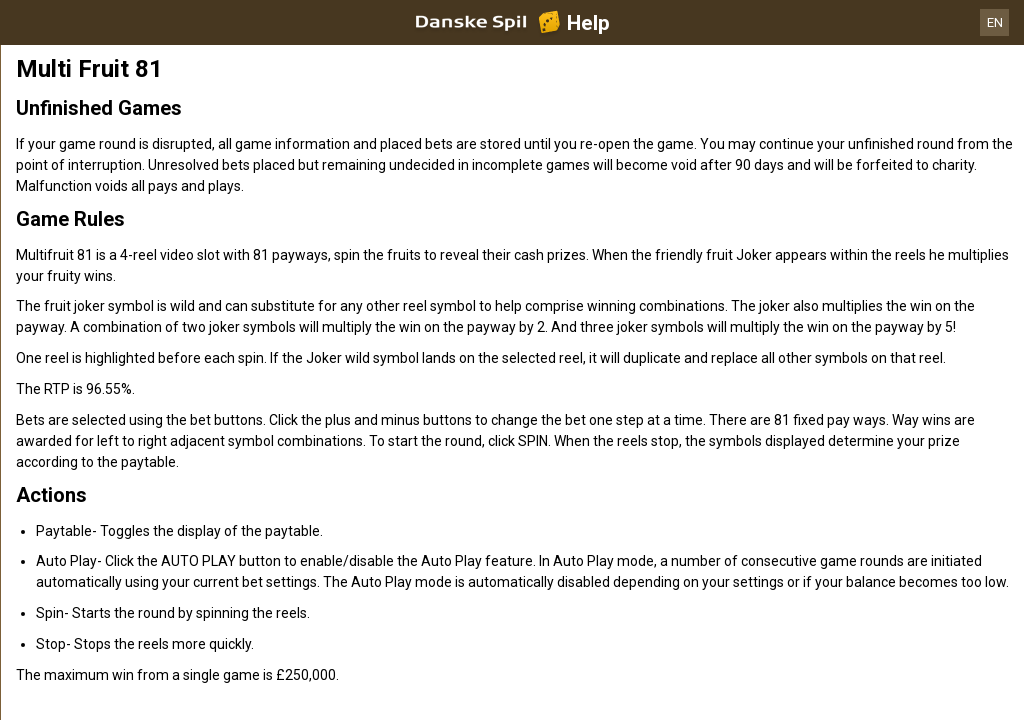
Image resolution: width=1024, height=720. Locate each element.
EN (995, 22)
